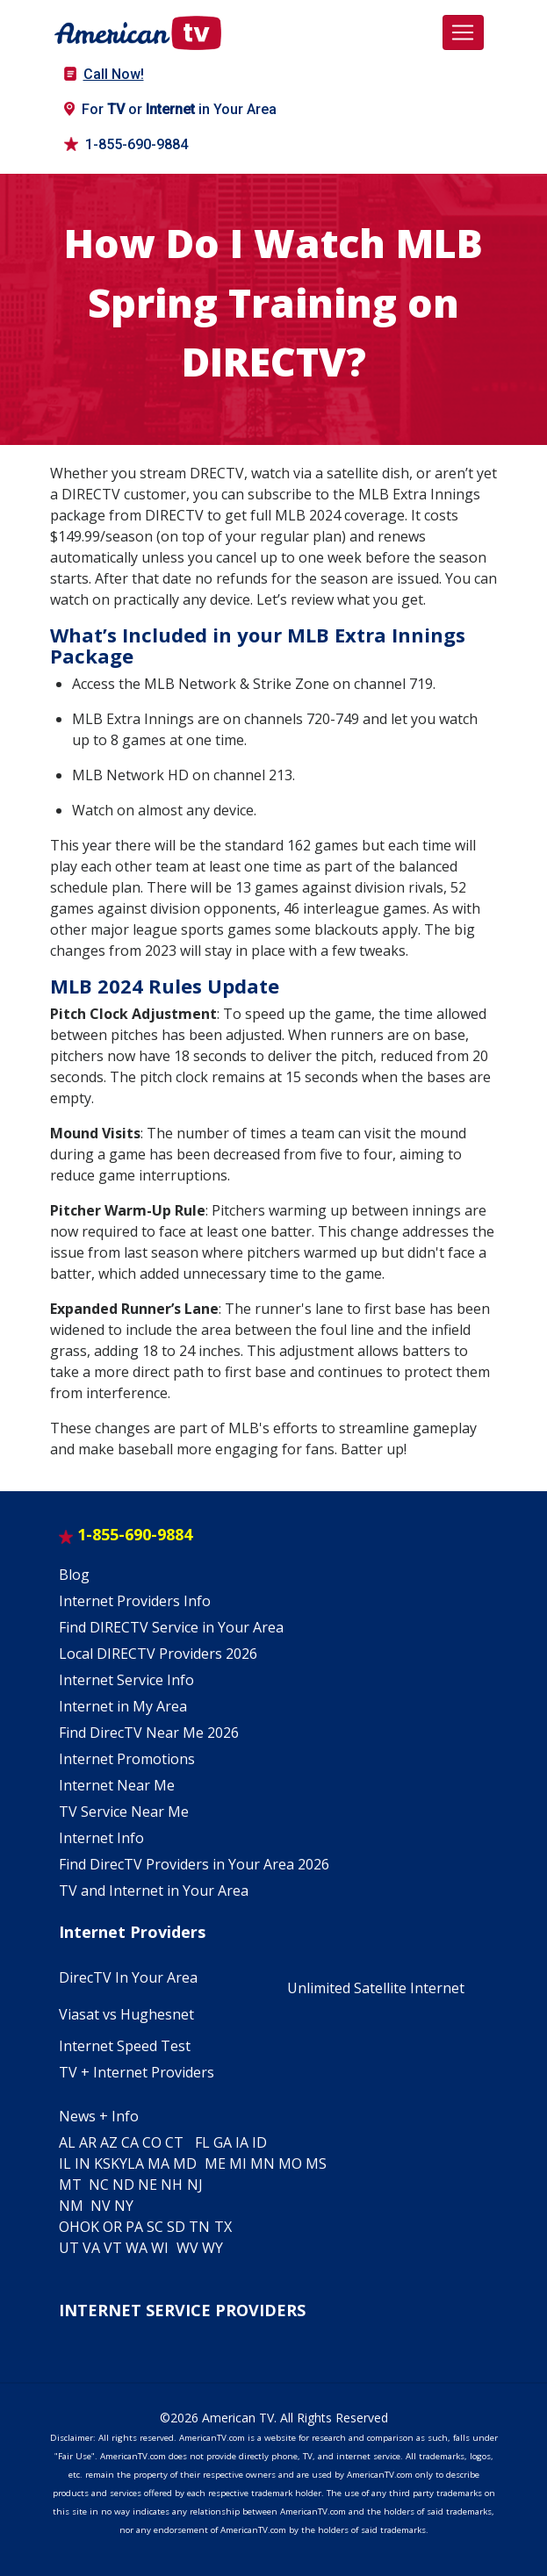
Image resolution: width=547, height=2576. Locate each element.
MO (290, 2163)
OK (89, 2226)
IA (241, 2142)
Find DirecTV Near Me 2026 (149, 1732)
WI (160, 2247)
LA (135, 2163)
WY (212, 2247)
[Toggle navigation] (463, 32)
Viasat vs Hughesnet (126, 2014)
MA (158, 2163)
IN (82, 2163)
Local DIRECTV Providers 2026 (158, 1653)
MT (70, 2184)
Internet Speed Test (125, 2046)
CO (152, 2142)
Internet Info (101, 1838)
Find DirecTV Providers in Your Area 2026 (194, 1864)
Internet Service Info (126, 1680)
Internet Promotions (127, 1759)
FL (202, 2142)
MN (262, 2163)
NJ (195, 2184)
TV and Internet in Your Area (153, 1890)
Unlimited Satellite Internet (375, 1988)
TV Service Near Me (124, 1811)
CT (174, 2142)
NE (147, 2184)
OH (69, 2226)
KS (102, 2163)
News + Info (99, 2116)
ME (215, 2163)
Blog (74, 1574)
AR (88, 2142)
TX (223, 2226)
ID (259, 2142)
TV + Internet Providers (136, 2072)
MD (185, 2163)
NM (71, 2205)
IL (65, 2163)
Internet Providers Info (135, 1601)
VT (113, 2247)
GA (222, 2142)
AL (67, 2142)
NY (123, 2205)
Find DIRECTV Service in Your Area (171, 1627)
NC (99, 2184)
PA (134, 2226)
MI (238, 2163)
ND (123, 2184)
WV (187, 2247)
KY (119, 2163)
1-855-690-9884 (126, 144)
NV (100, 2205)
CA (130, 2142)
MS (316, 2163)
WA (137, 2247)
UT (69, 2247)
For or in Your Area (170, 109)
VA (91, 2247)
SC (155, 2226)
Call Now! (104, 74)
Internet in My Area (123, 1706)
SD (176, 2226)
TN (199, 2226)
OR (112, 2226)
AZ (109, 2142)
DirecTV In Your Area (128, 1977)
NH (172, 2184)
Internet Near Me (117, 1785)
